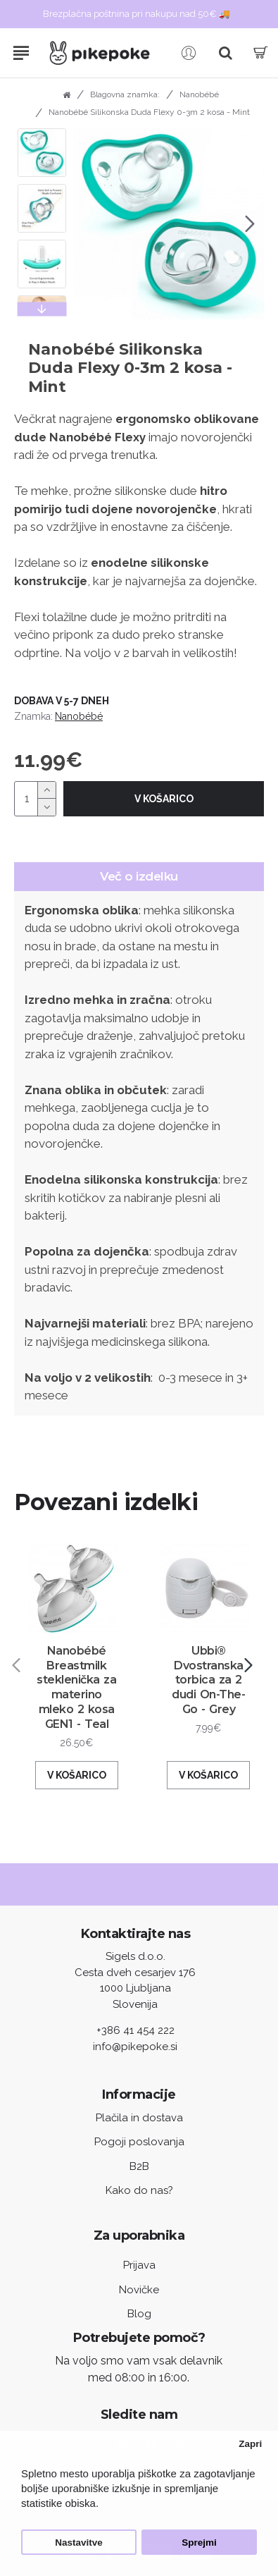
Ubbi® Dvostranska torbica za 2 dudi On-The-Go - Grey (208, 1680)
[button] (250, 224)
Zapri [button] (250, 2444)
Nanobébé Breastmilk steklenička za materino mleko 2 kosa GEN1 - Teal (76, 1687)
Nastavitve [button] (79, 2542)
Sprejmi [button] (199, 2542)
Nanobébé (199, 94)
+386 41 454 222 (135, 2030)
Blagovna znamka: (125, 94)
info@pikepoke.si (135, 2046)
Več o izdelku (139, 876)
